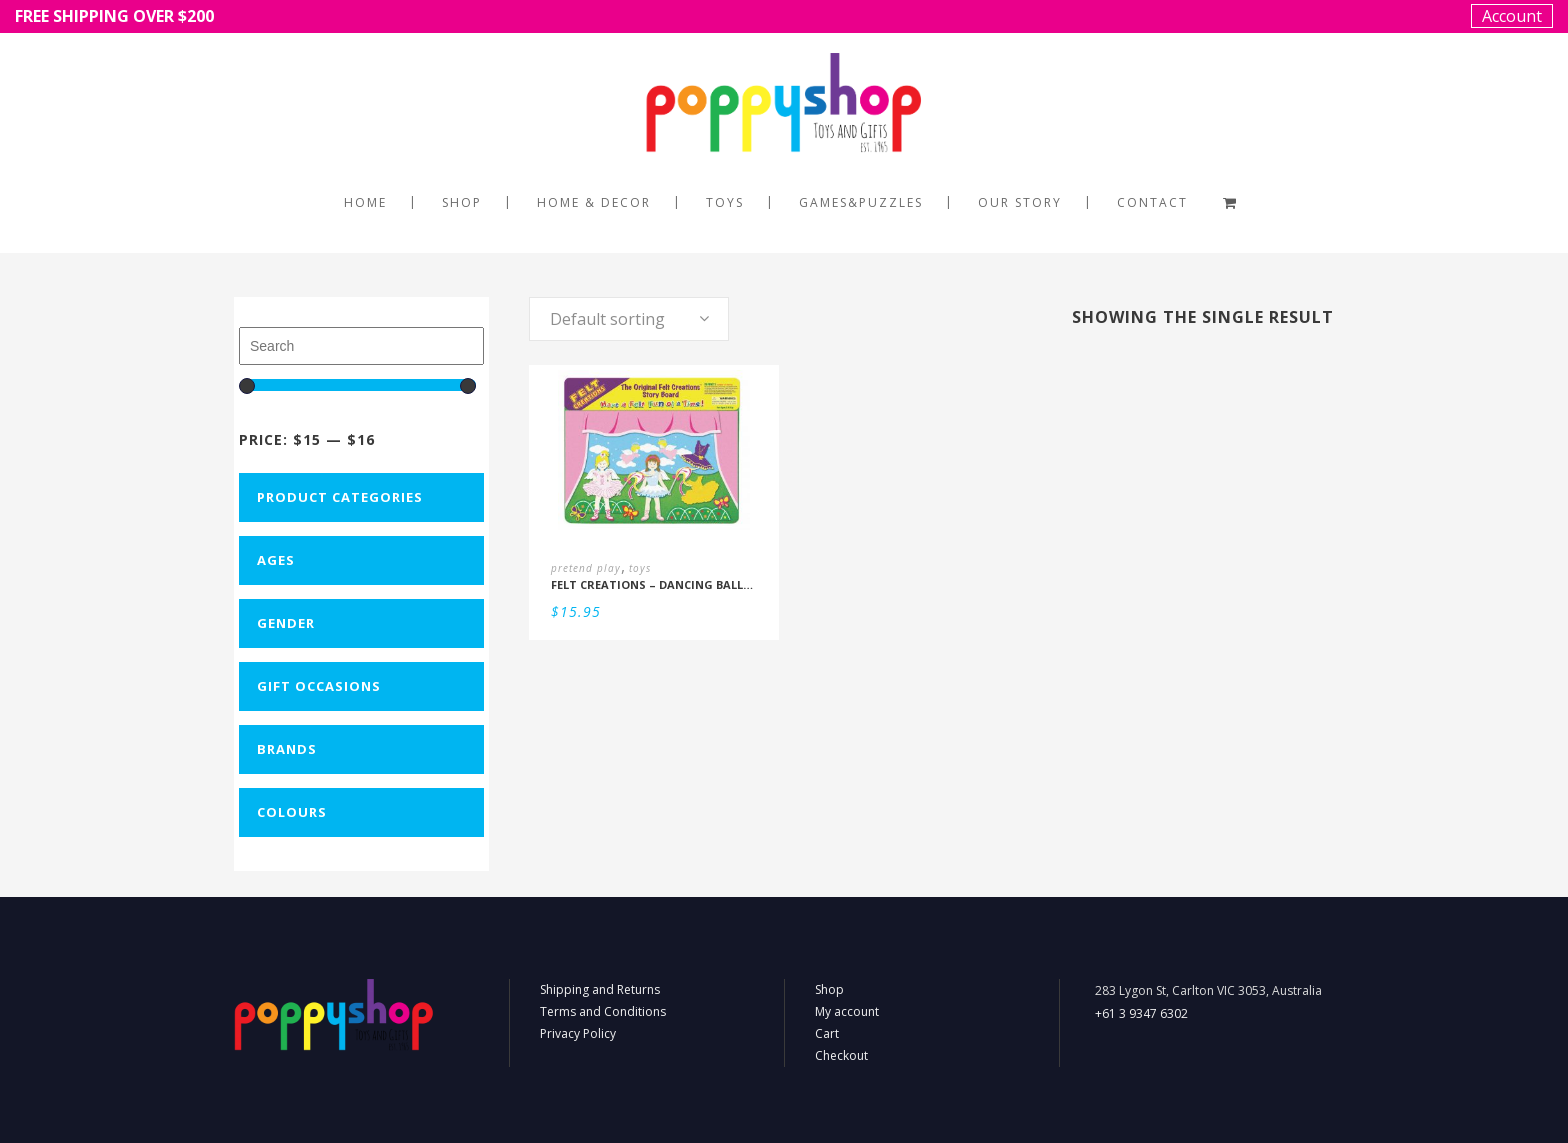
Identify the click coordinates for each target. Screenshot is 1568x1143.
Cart (827, 1033)
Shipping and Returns (600, 989)
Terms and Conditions (603, 1011)
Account (1512, 16)
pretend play (586, 568)
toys (640, 568)
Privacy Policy (578, 1033)
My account (847, 1011)
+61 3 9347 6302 (1141, 1013)
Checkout (841, 1055)
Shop (829, 989)
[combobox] (629, 319)
